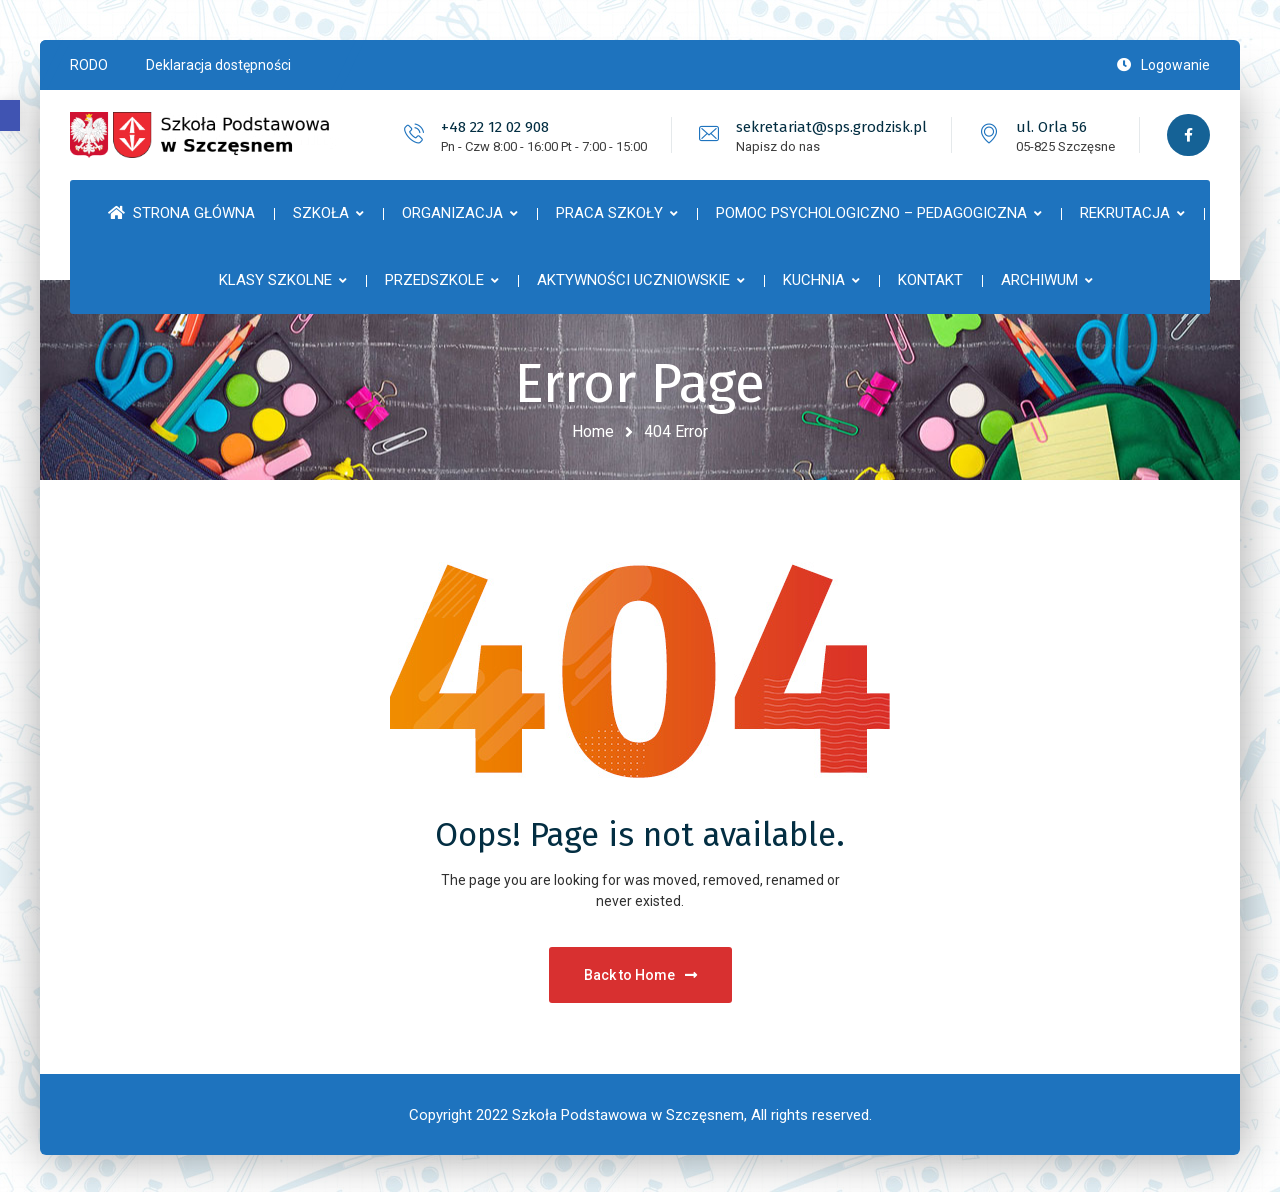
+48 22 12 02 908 (493, 127)
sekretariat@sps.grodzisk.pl (829, 127)
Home (593, 431)
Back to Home (640, 973)
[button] (10, 115)
